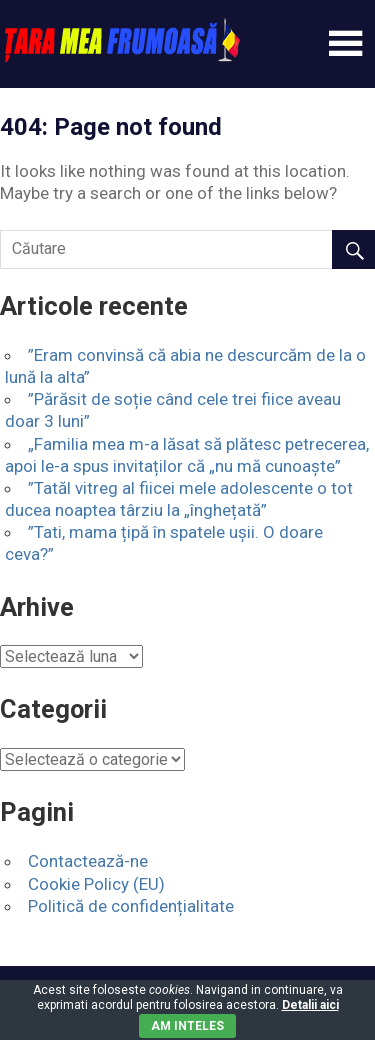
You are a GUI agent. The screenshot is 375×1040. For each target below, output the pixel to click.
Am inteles (187, 1026)
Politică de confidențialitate (131, 906)
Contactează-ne (88, 861)
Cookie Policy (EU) (96, 884)
